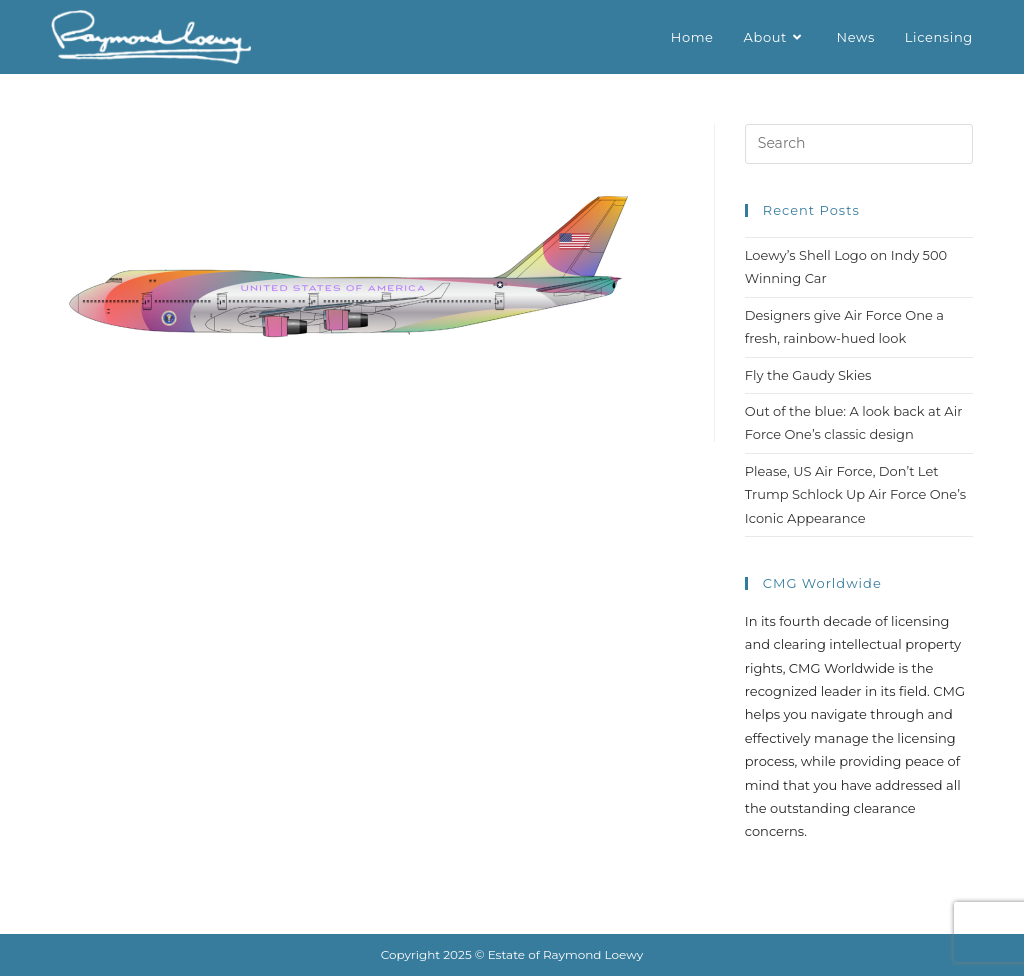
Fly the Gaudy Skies (808, 375)
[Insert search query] (859, 144)
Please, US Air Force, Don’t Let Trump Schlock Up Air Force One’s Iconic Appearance (855, 494)
